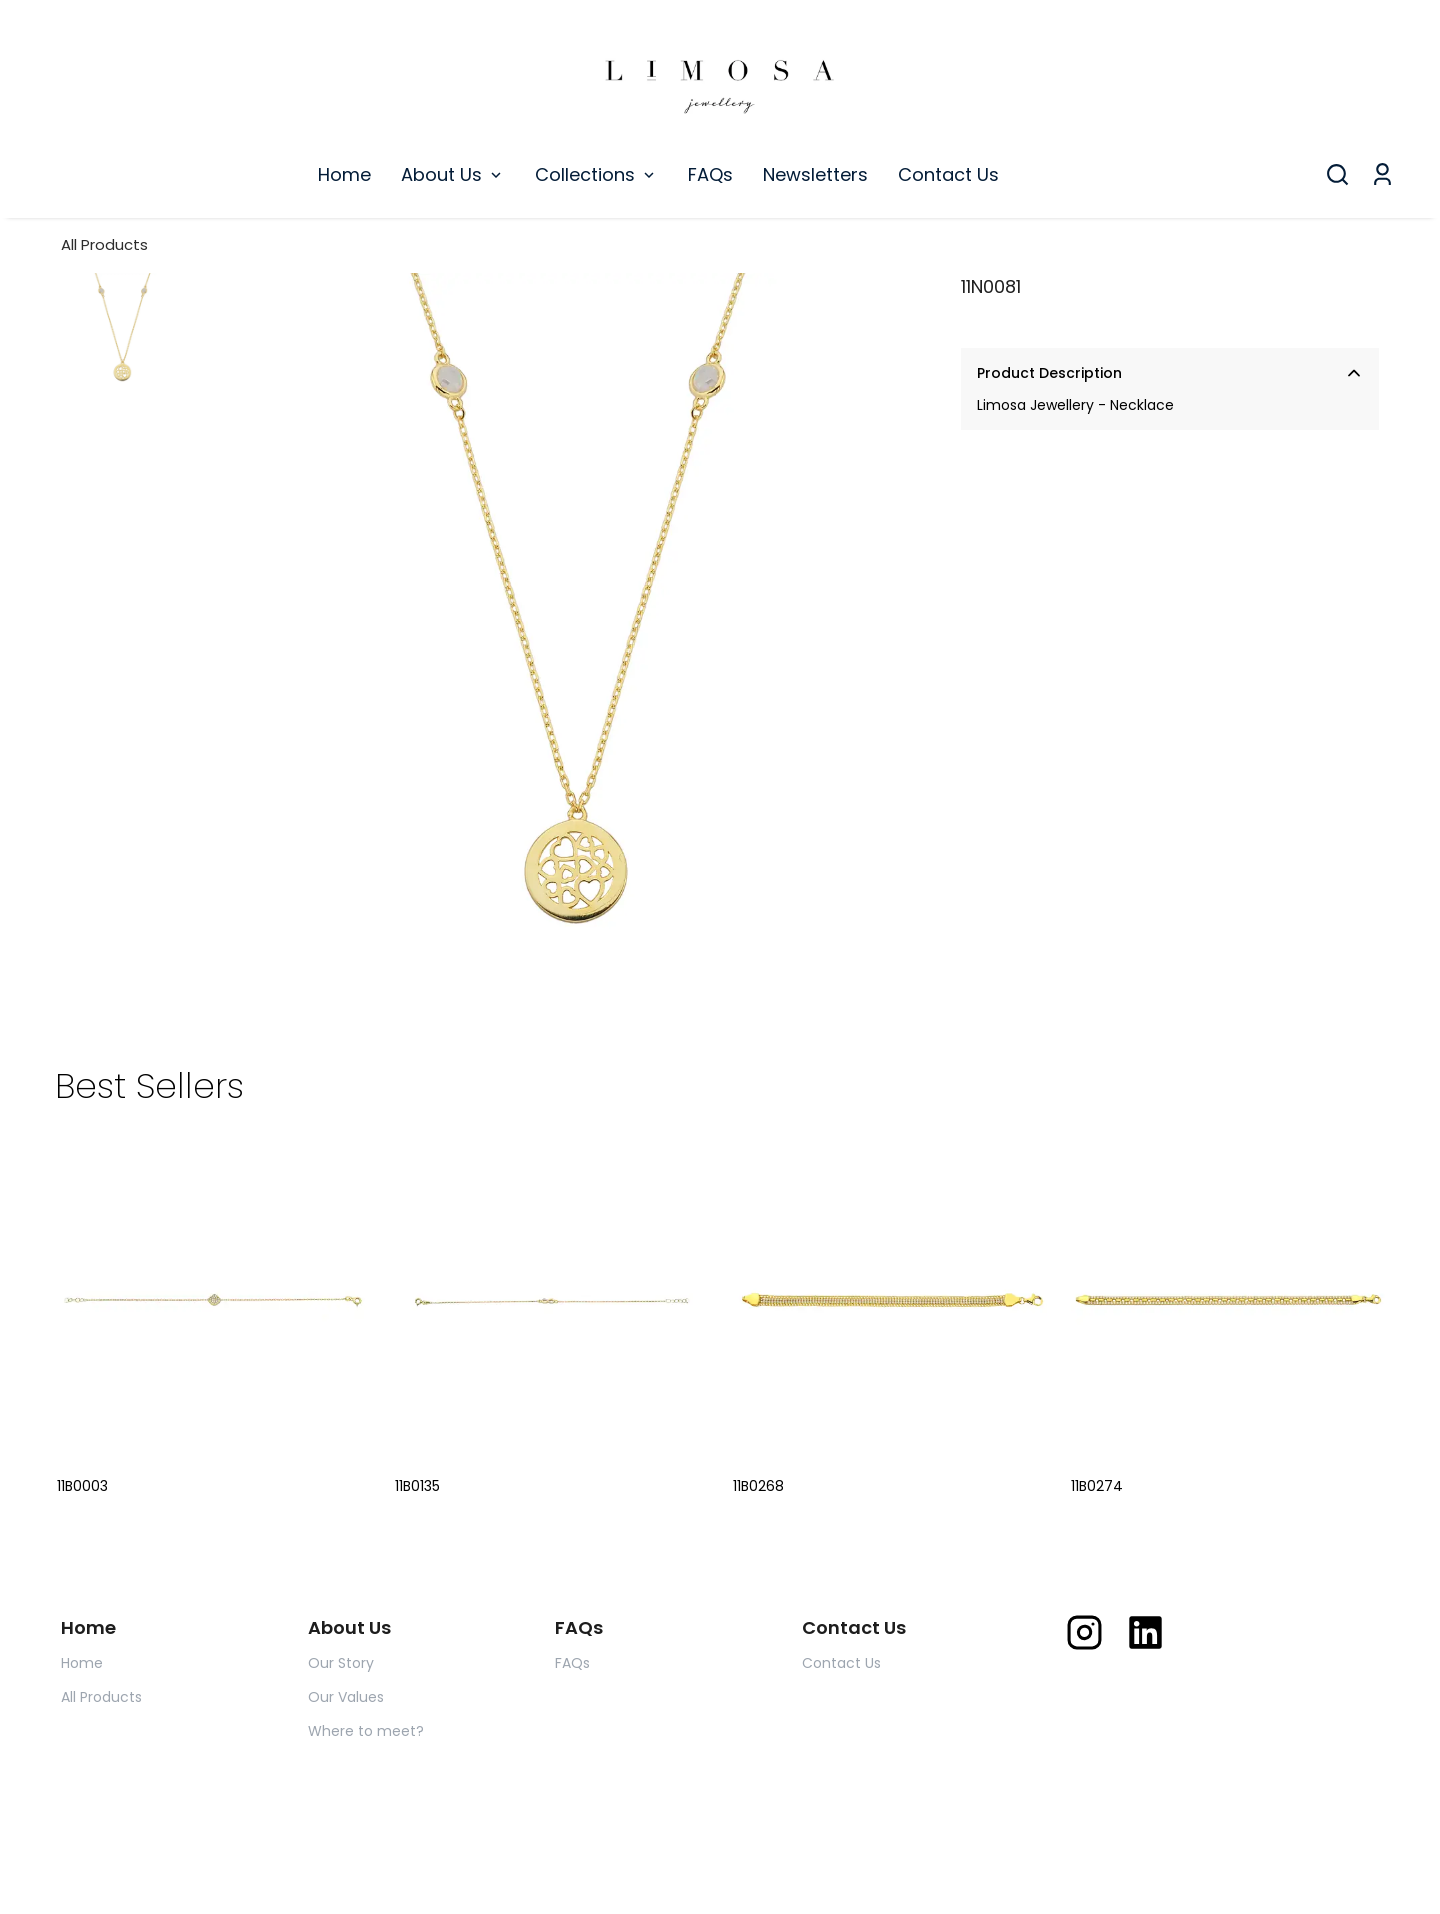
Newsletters (815, 174)
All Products (104, 244)
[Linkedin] (1145, 1632)
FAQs (710, 174)
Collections (596, 174)
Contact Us (948, 174)
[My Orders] (1382, 174)
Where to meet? (366, 1731)
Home (344, 174)
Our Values (346, 1697)
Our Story (341, 1663)
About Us (453, 174)
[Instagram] (1084, 1632)
